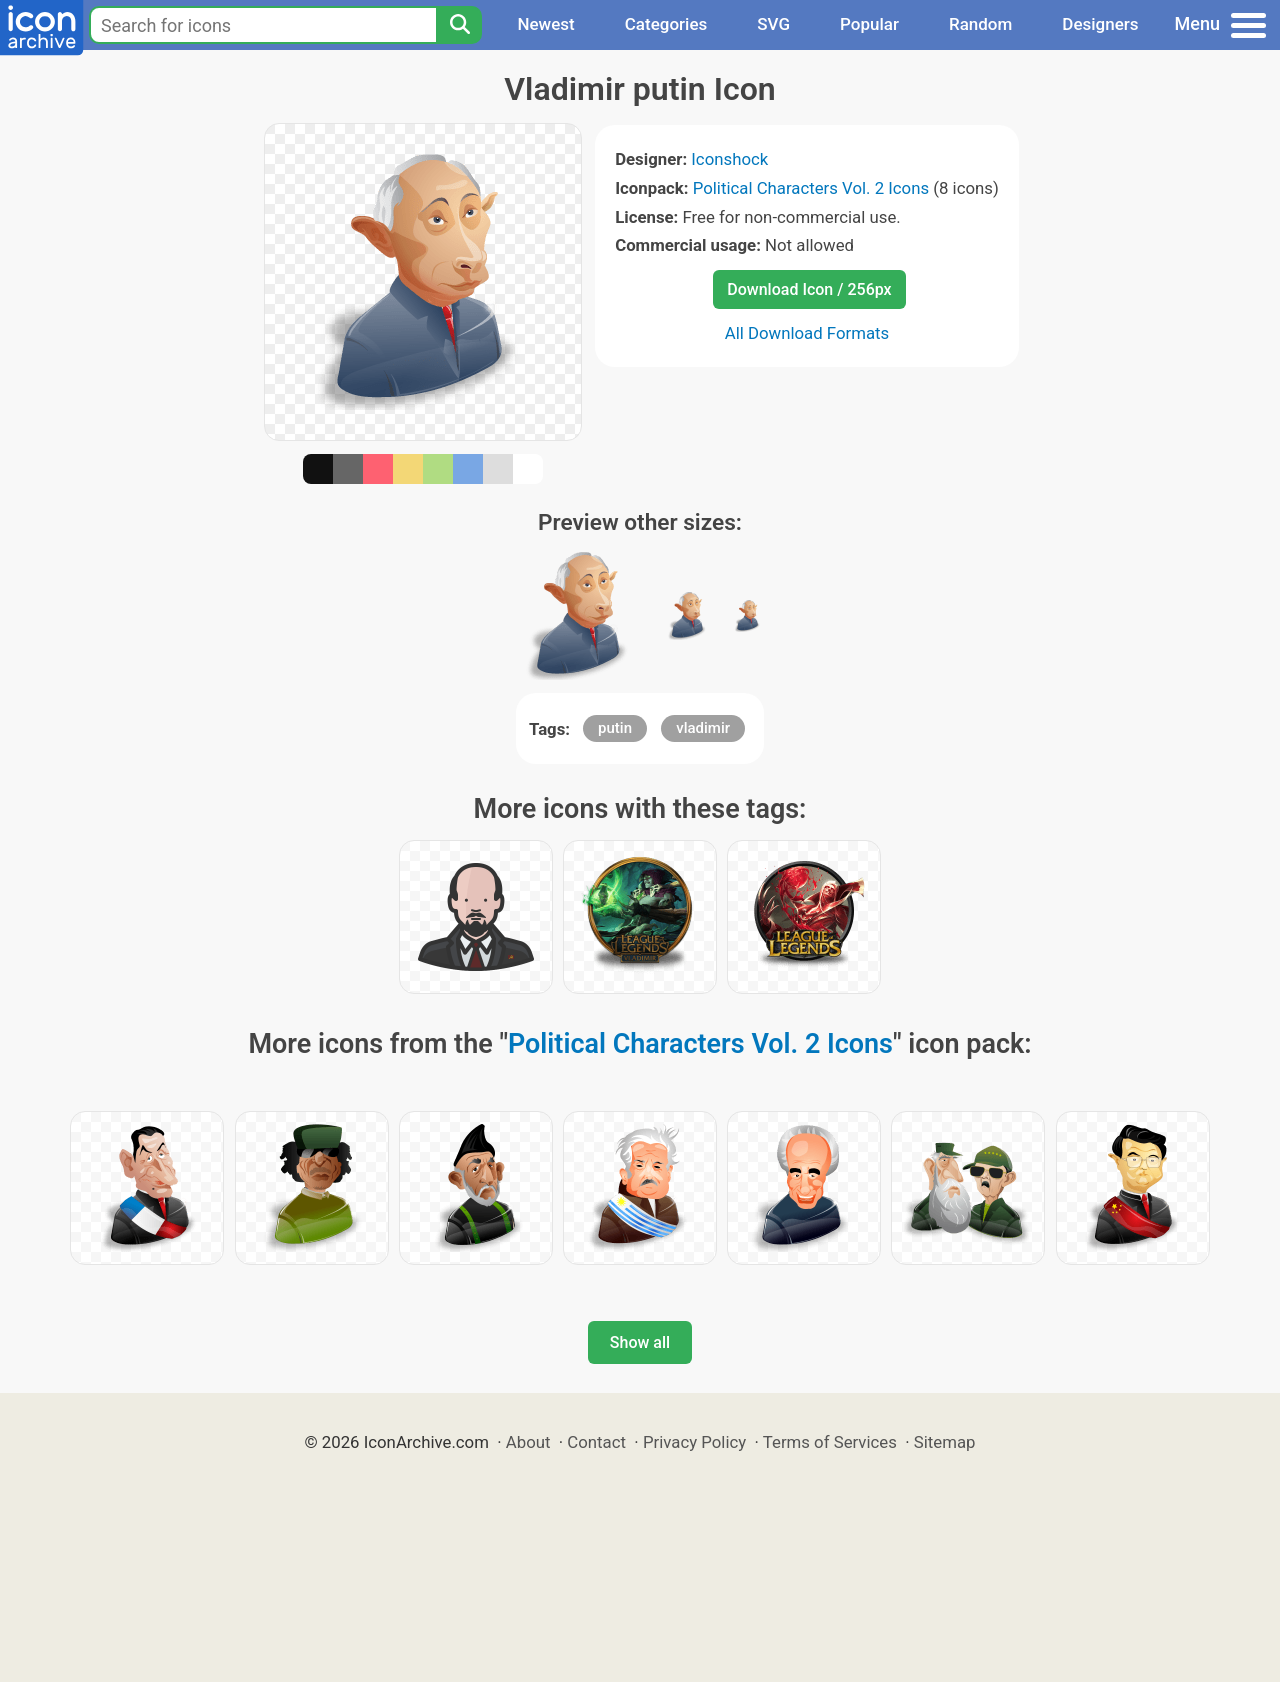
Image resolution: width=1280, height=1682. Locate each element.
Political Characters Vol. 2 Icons (811, 188)
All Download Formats (807, 333)
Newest (545, 24)
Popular (869, 24)
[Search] (459, 25)
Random (980, 24)
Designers (1100, 24)
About (528, 1442)
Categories (666, 24)
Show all (640, 1342)
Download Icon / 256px (809, 289)
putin (615, 728)
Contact (596, 1442)
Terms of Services (830, 1442)
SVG (773, 24)
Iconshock (729, 159)
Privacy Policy (694, 1442)
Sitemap (945, 1442)
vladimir (703, 728)
